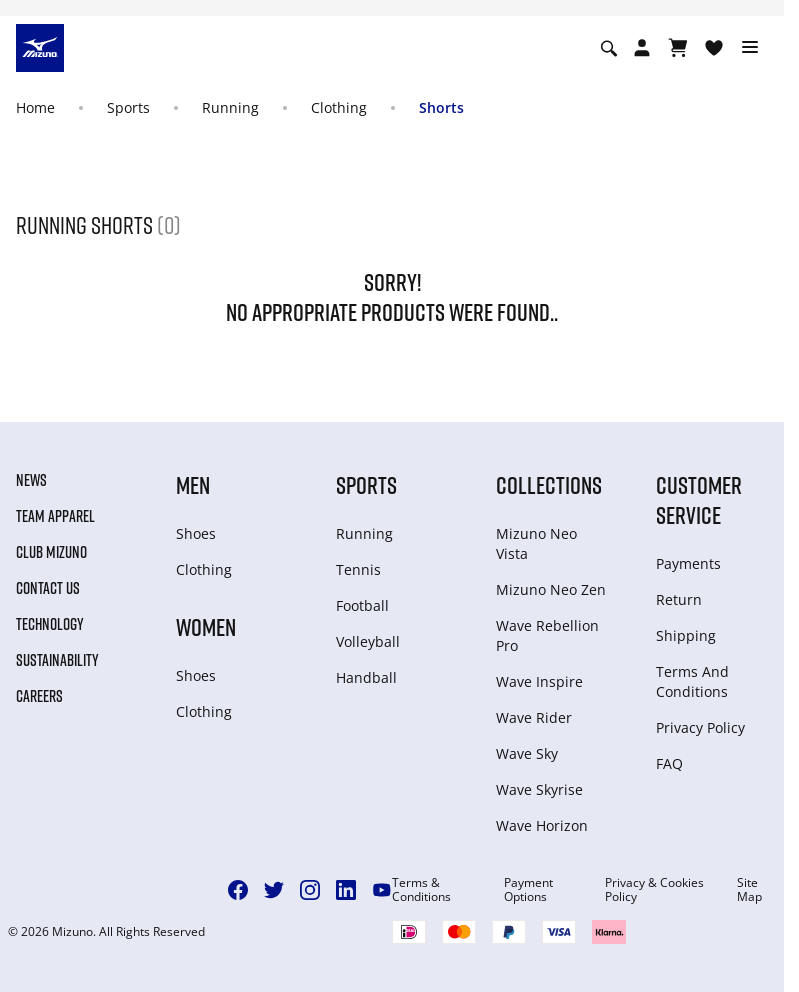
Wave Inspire (539, 681)
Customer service (699, 499)
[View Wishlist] (714, 48)
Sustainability (57, 660)
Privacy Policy (700, 727)
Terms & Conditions (421, 890)
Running (230, 107)
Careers (39, 696)
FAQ (669, 763)
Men (193, 484)
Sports (128, 107)
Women (206, 626)
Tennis (358, 569)
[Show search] (609, 48)
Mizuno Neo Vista (536, 543)
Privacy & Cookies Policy (654, 890)
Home (35, 107)
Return (679, 599)
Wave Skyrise (539, 789)
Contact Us (48, 588)
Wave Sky (527, 753)
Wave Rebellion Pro (547, 635)
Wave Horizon (542, 825)
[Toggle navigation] (750, 48)
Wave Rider (534, 717)
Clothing (339, 107)
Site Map (749, 890)
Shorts (441, 107)
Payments (688, 563)
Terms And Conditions (692, 681)
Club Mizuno (51, 552)
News (31, 480)
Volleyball (368, 641)
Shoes (196, 533)
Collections (549, 484)
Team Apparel (55, 516)
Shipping (686, 635)
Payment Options (528, 890)
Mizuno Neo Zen (551, 589)
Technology (50, 624)
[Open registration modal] (642, 48)
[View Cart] (678, 48)
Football (362, 605)
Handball (366, 677)
